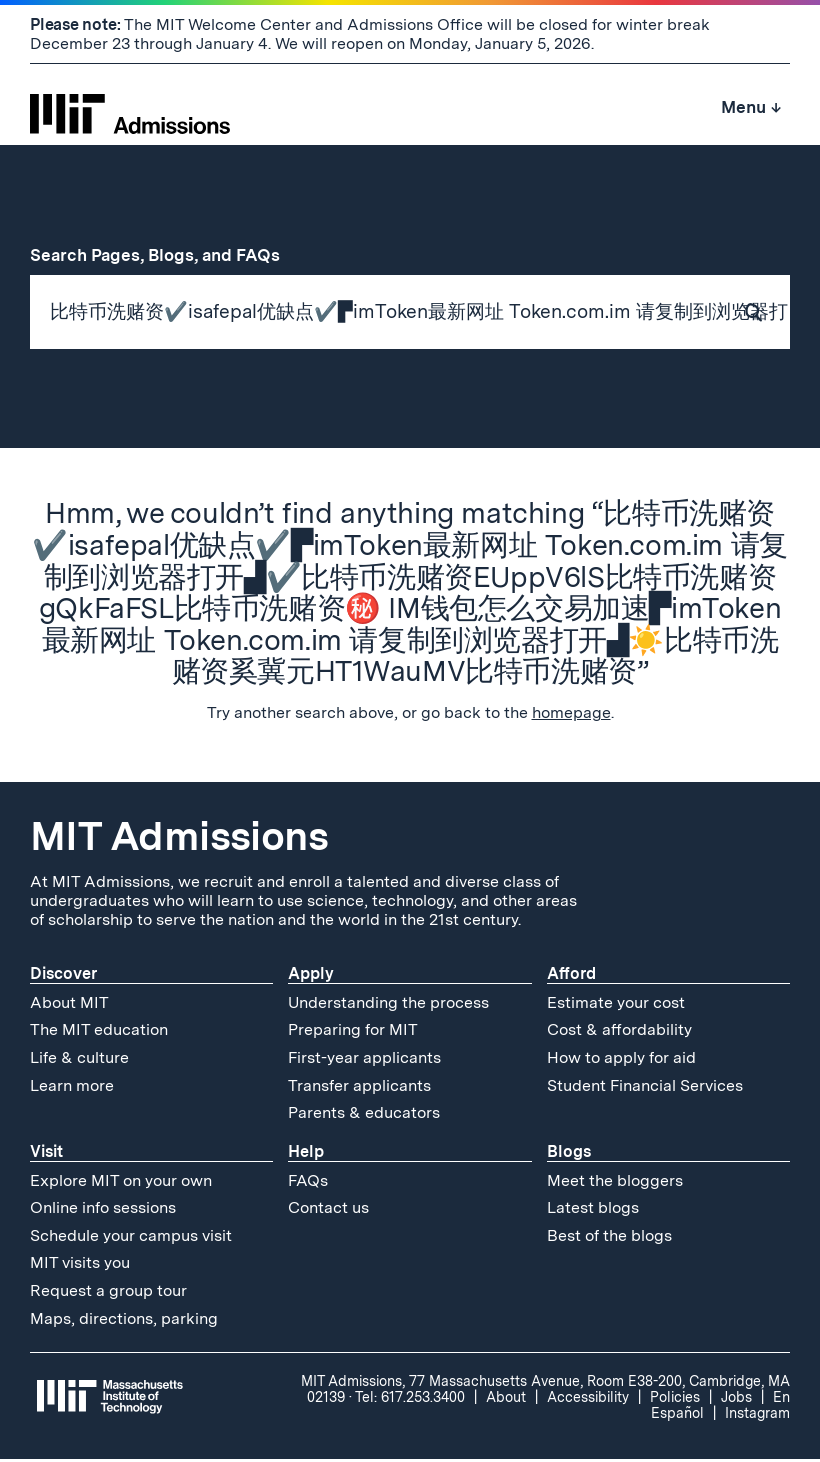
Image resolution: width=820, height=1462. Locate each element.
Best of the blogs (609, 1238)
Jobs (736, 1401)
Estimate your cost (616, 1005)
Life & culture (79, 1060)
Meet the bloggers (615, 1183)
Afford (571, 976)
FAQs (308, 1183)
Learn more (72, 1088)
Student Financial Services (645, 1088)
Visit (46, 1154)
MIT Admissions (179, 839)
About (506, 1401)
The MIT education (99, 1033)
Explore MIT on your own (121, 1183)
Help (306, 1154)
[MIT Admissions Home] (130, 107)
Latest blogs (593, 1211)
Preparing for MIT (353, 1033)
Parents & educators (364, 1116)
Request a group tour (108, 1294)
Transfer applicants (359, 1088)
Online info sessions (103, 1211)
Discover (63, 976)
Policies (675, 1401)
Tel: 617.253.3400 (410, 1401)
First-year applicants (364, 1060)
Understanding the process (388, 1005)
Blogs (569, 1154)
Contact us (328, 1211)
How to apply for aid (621, 1060)
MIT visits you (80, 1266)
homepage (571, 715)
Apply (311, 976)
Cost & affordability (619, 1033)
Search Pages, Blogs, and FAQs (166, 255)
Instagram (757, 1417)
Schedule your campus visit (131, 1238)
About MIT (69, 1005)
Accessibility (588, 1401)
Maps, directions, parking (124, 1321)
